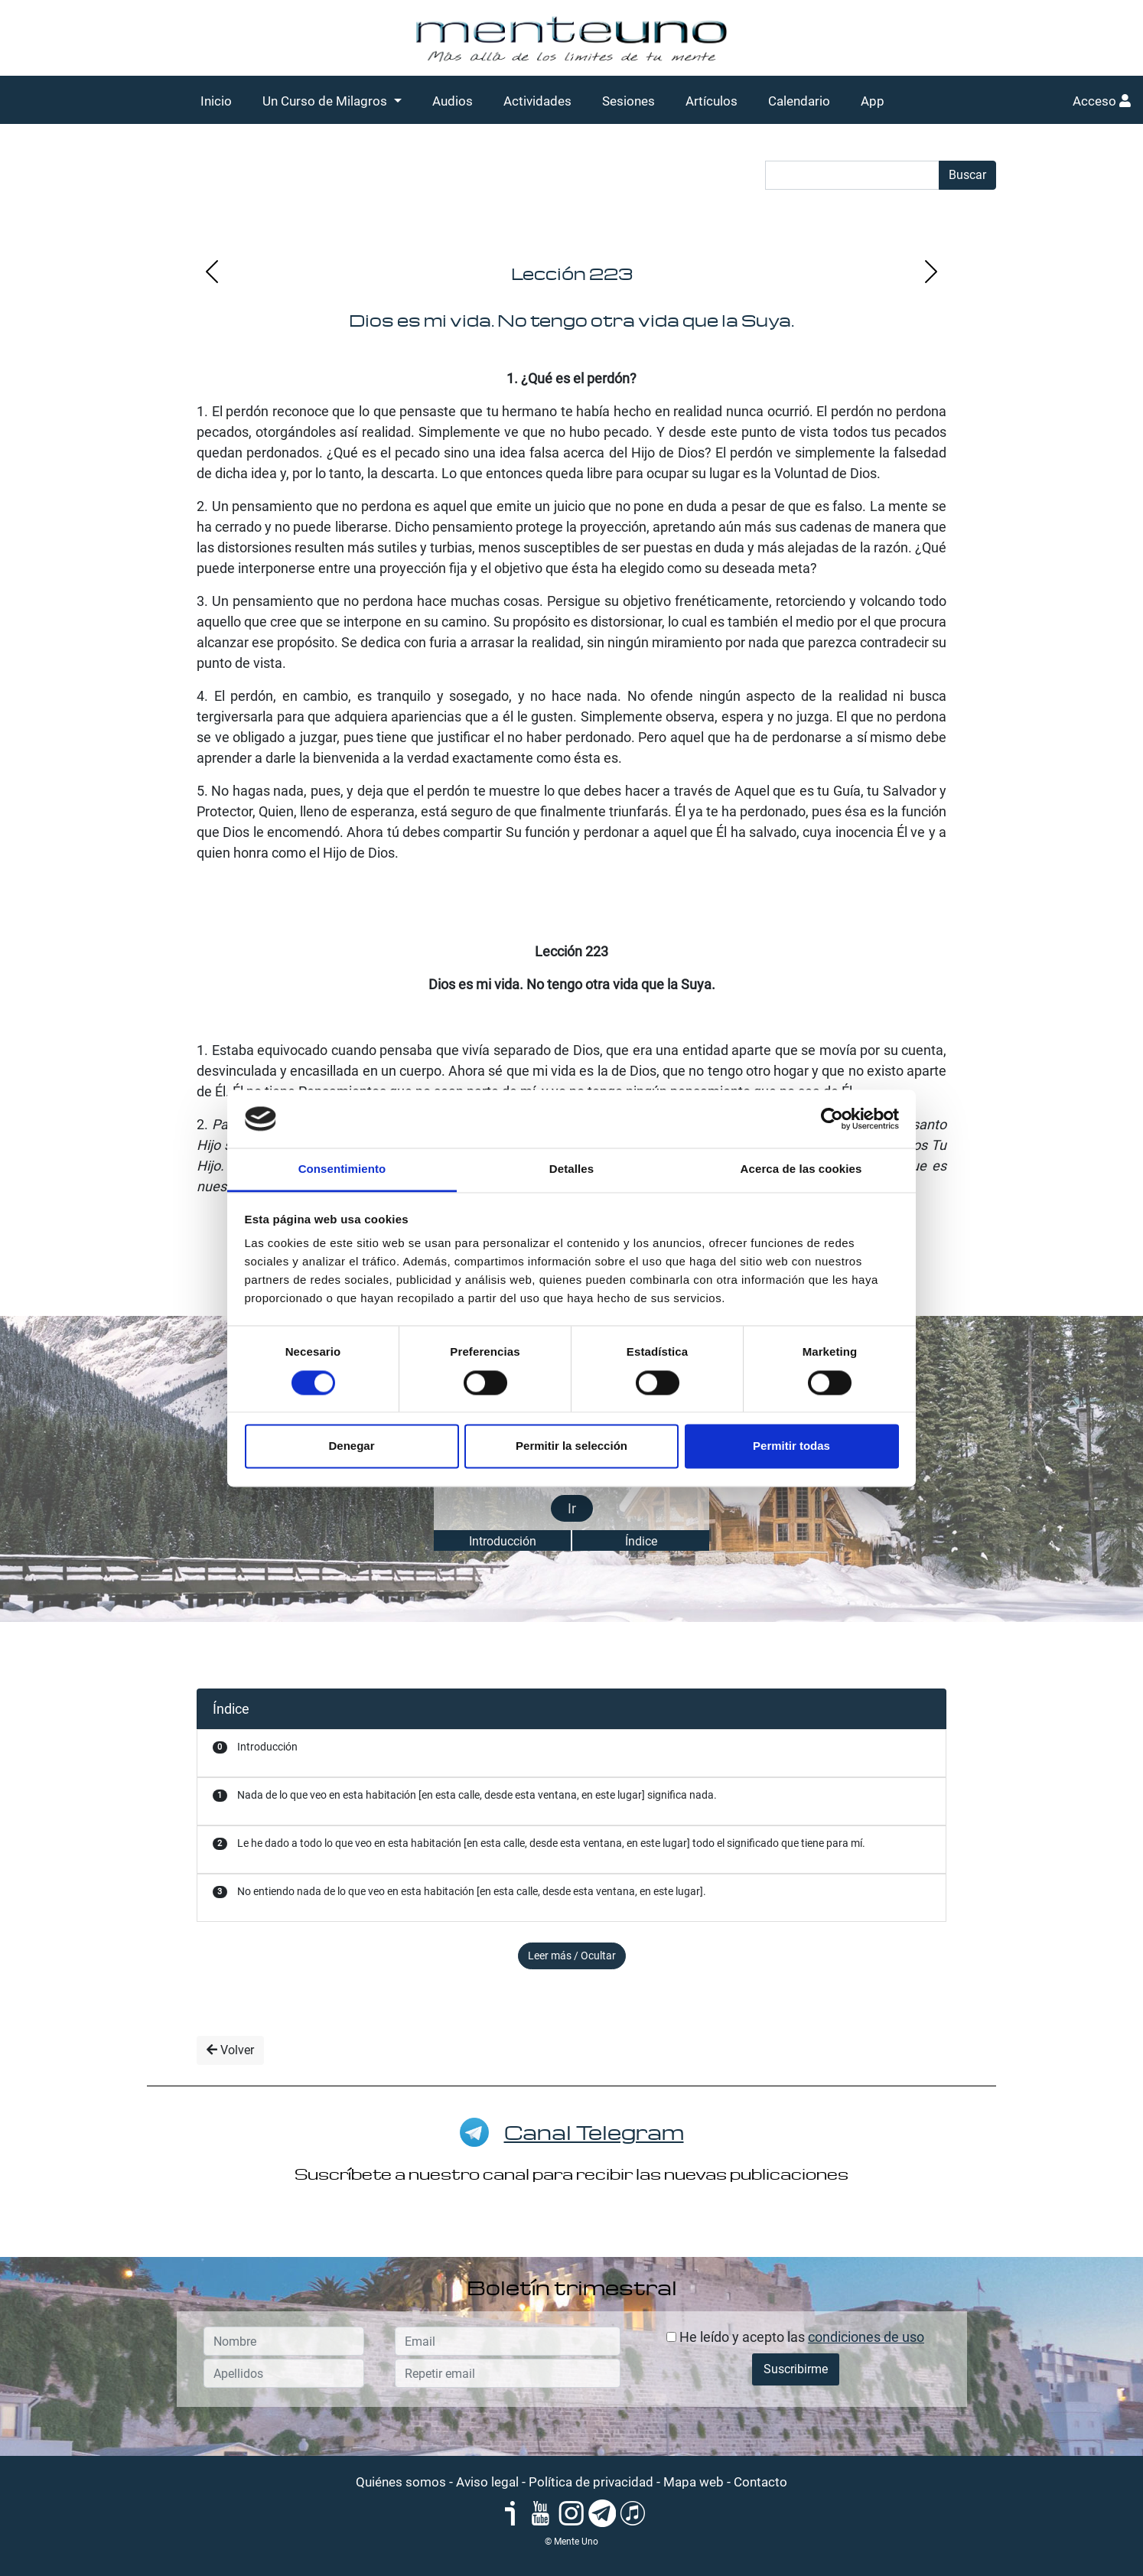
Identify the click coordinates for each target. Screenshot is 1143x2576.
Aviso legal (487, 2482)
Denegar (351, 1446)
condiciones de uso (866, 2337)
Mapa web (693, 2482)
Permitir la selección (571, 1446)
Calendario (799, 101)
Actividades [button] (537, 101)
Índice (641, 1541)
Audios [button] (452, 101)
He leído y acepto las (795, 2337)
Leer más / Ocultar (572, 1955)
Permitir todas (791, 1446)
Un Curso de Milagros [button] (326, 101)
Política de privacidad (591, 2482)
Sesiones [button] (628, 101)
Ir (572, 1508)
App (872, 101)
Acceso (1102, 101)
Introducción (502, 1541)
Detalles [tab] (571, 1169)
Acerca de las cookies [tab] (801, 1169)
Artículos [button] (711, 101)
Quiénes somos (401, 2482)
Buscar (967, 175)
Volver (230, 2050)
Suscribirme (796, 2369)
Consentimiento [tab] (342, 1169)
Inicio (216, 101)
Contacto (760, 2482)
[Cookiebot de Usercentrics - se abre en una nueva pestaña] (832, 1118)
